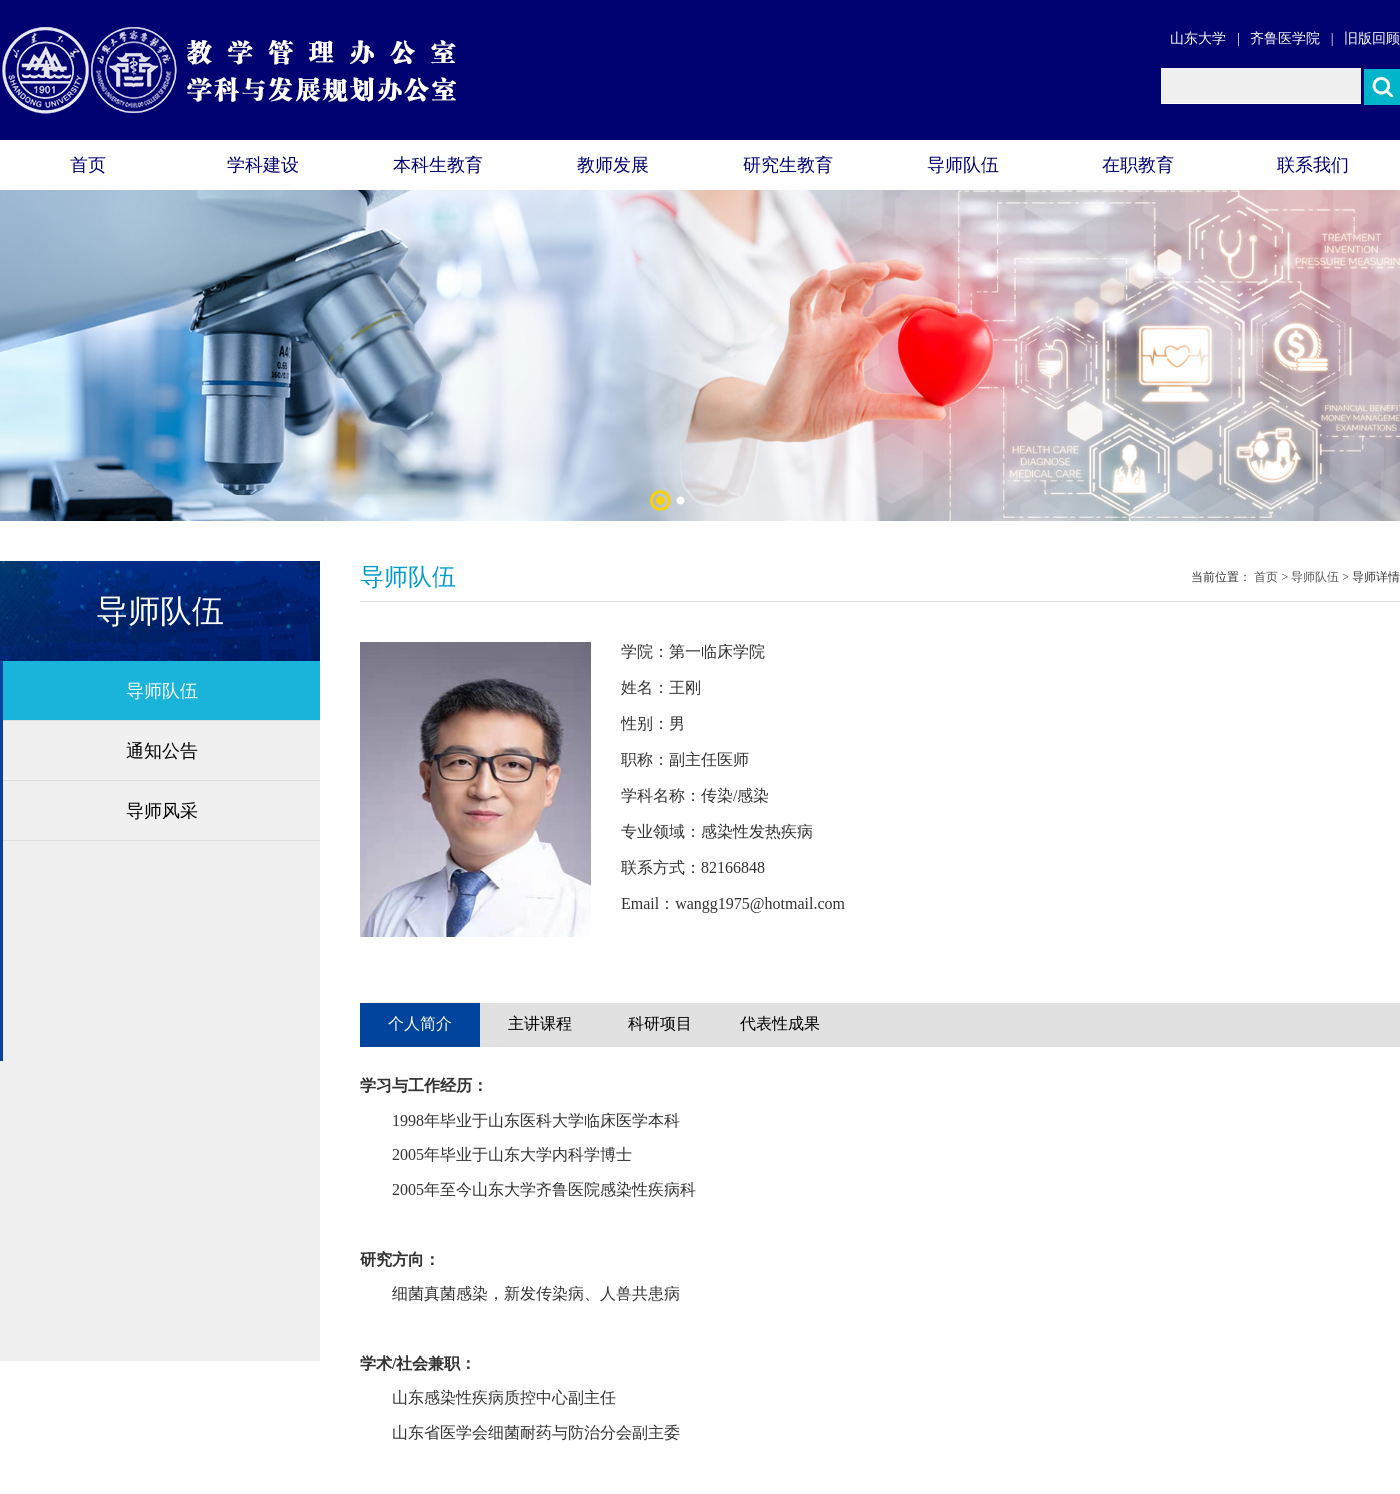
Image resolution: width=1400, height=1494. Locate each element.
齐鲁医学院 (1285, 38)
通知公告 (162, 751)
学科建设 (263, 165)
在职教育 (1138, 165)
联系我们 (1313, 165)
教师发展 (613, 165)
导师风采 (162, 811)
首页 (88, 165)
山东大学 (1198, 38)
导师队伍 (963, 165)
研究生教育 (788, 165)
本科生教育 (438, 165)
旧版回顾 (1372, 38)
